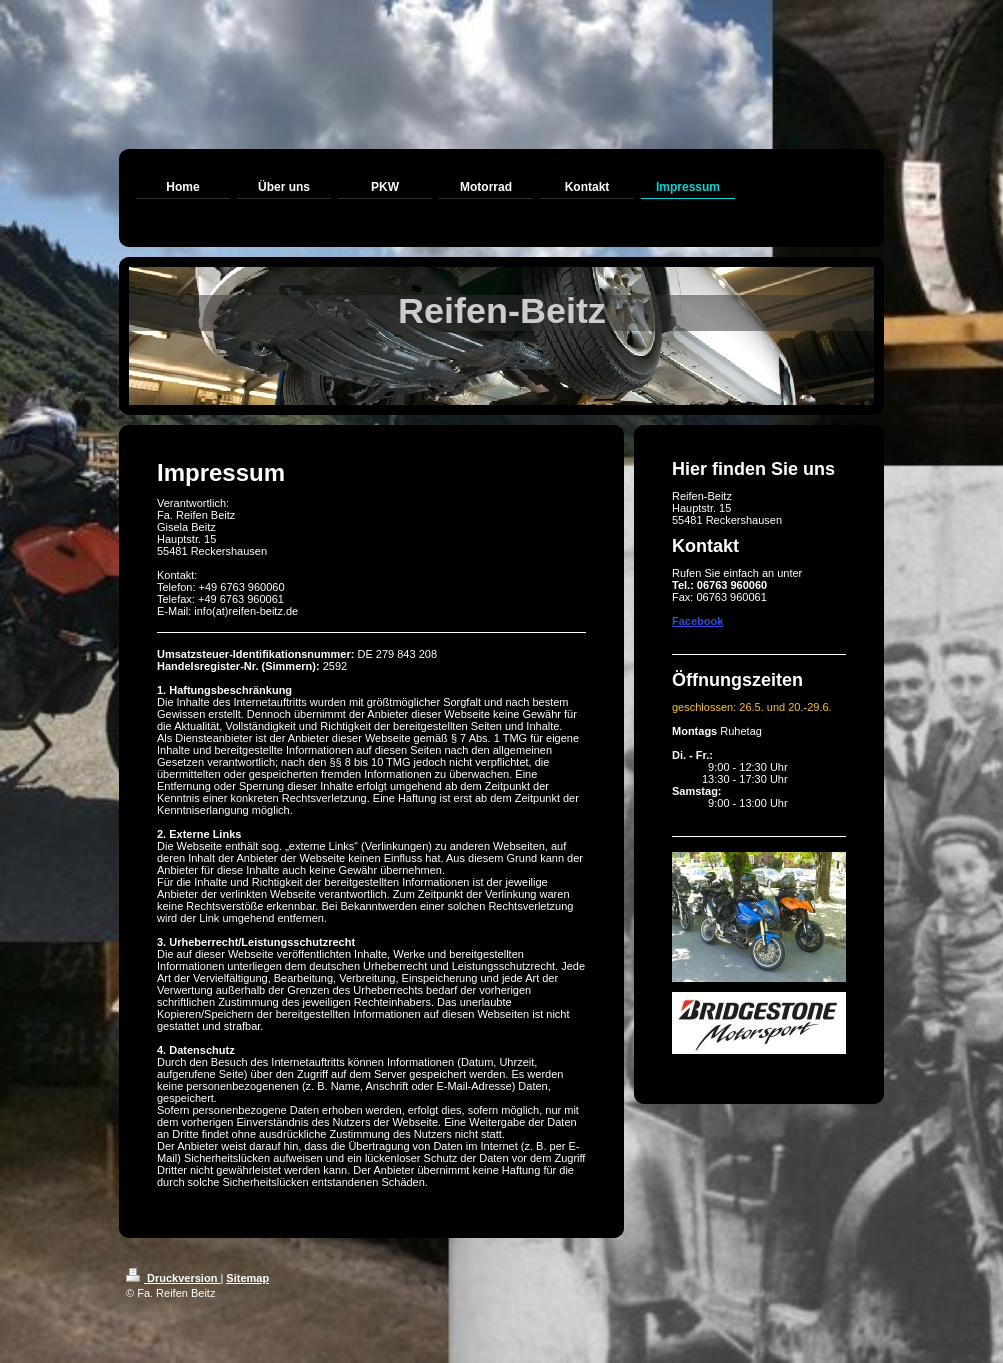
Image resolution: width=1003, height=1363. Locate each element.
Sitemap (247, 1278)
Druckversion (173, 1278)
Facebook (697, 621)
